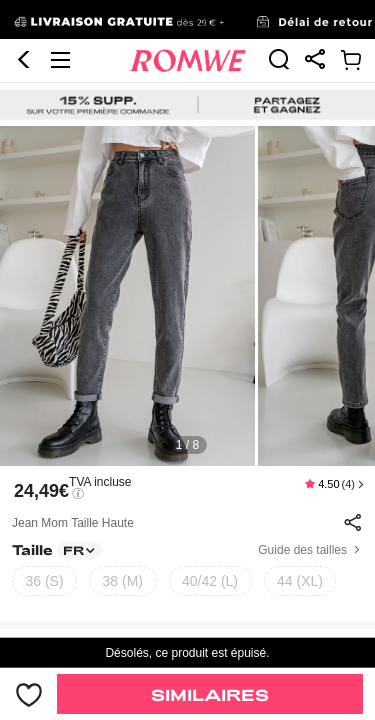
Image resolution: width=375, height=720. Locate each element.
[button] (24, 21)
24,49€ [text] (41, 409)
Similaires (210, 694)
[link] (279, 20)
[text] (187, 214)
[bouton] (28, 694)
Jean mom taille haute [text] (73, 441)
